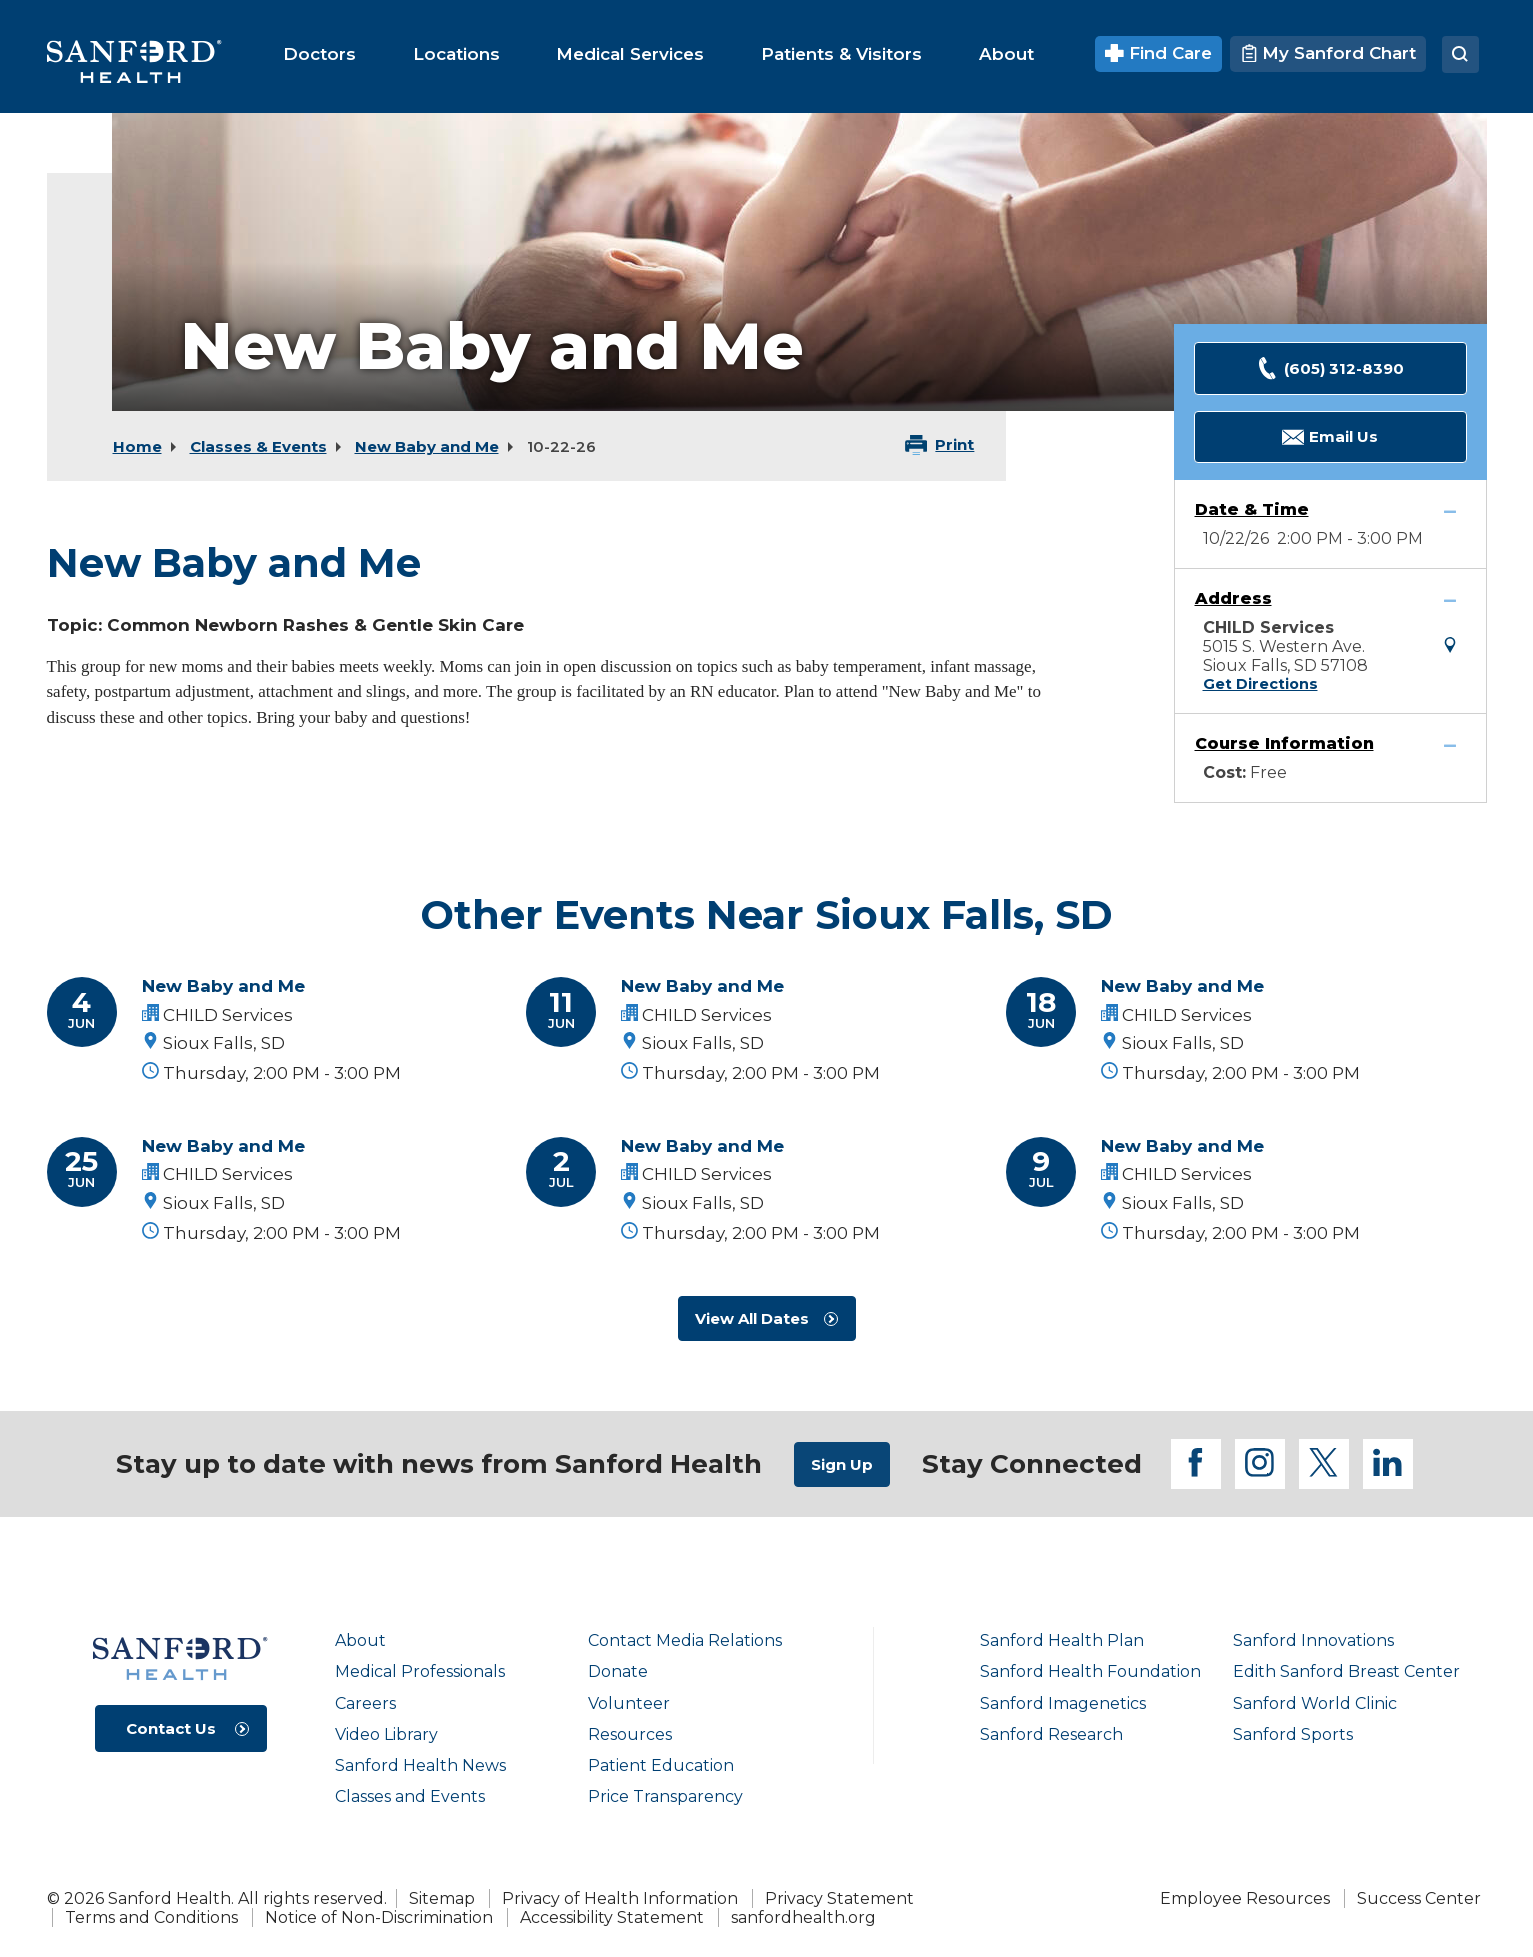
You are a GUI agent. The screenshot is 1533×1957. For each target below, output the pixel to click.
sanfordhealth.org (803, 1917)
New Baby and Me (427, 446)
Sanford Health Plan (1062, 1640)
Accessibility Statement (612, 1917)
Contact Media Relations (685, 1640)
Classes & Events (258, 446)
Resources (630, 1734)
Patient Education (661, 1765)
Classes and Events (410, 1796)
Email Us (1330, 437)
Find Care (1158, 53)
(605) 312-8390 (1330, 368)
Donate (618, 1671)
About (360, 1640)
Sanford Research (1051, 1734)
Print (954, 444)
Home (137, 446)
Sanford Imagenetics (1063, 1703)
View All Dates (752, 1318)
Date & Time (1252, 509)
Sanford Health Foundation (1090, 1671)
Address (1233, 598)
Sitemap (442, 1898)
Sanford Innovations (1313, 1640)
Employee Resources (1245, 1898)
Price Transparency (665, 1796)
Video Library (386, 1734)
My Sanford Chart (1328, 53)
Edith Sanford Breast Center (1346, 1671)
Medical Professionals (420, 1671)
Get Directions (1260, 684)
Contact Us (171, 1728)
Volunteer (629, 1703)
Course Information (1284, 743)
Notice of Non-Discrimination (379, 1917)
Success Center (1419, 1898)
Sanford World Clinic (1315, 1703)
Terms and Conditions (151, 1917)
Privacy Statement (839, 1898)
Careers (365, 1703)
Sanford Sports (1293, 1734)
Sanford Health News (420, 1765)
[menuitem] (319, 54)
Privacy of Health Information (620, 1898)
